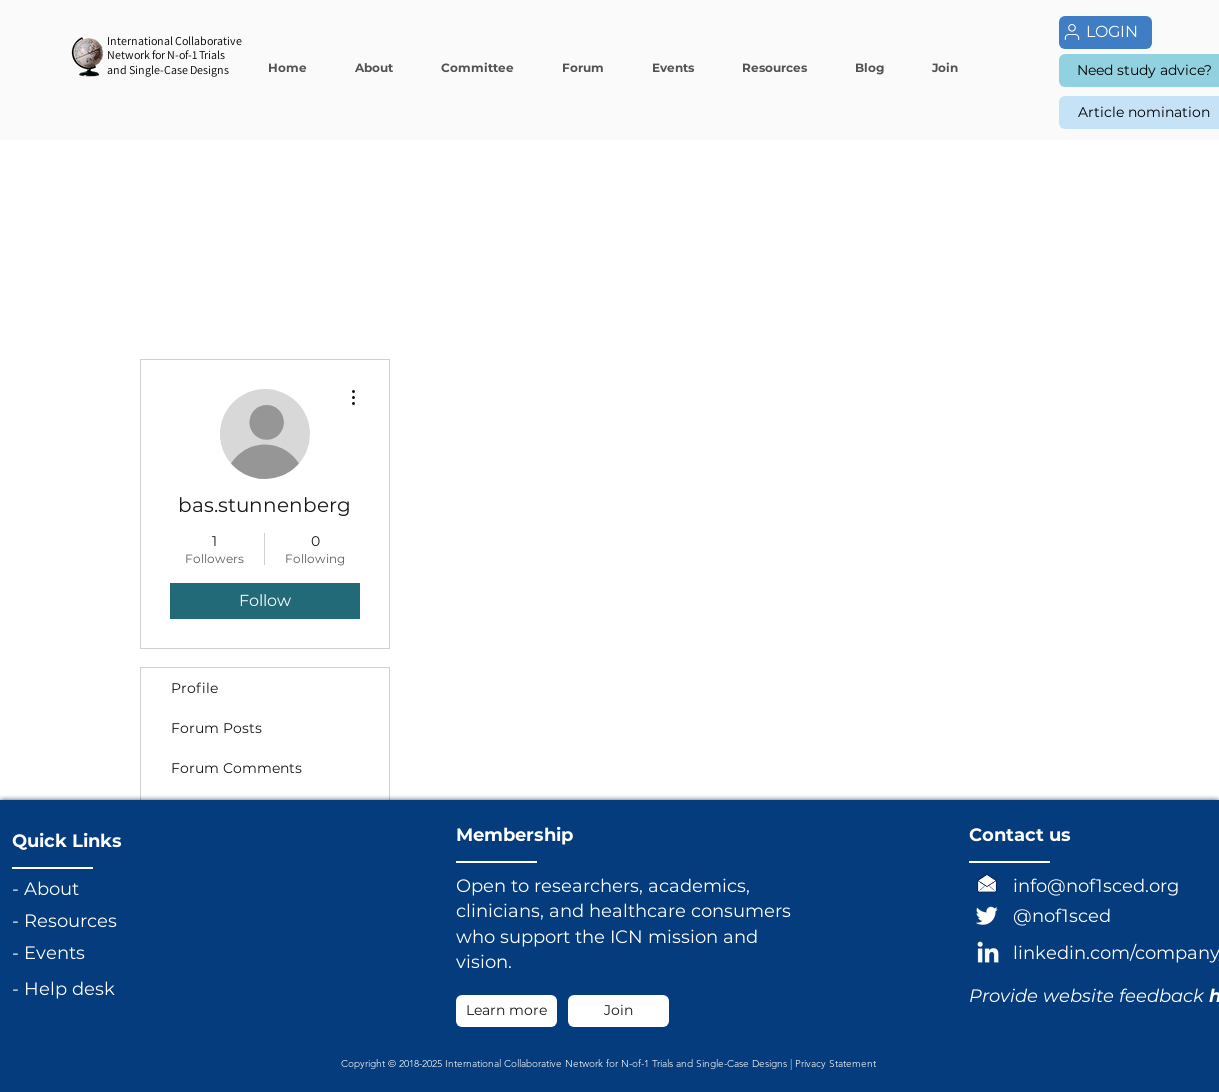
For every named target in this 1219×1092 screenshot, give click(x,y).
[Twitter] (987, 915)
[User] (1072, 32)
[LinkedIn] (988, 954)
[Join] (618, 1011)
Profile (194, 688)
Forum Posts (216, 728)
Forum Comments (236, 768)
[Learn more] (506, 1011)
